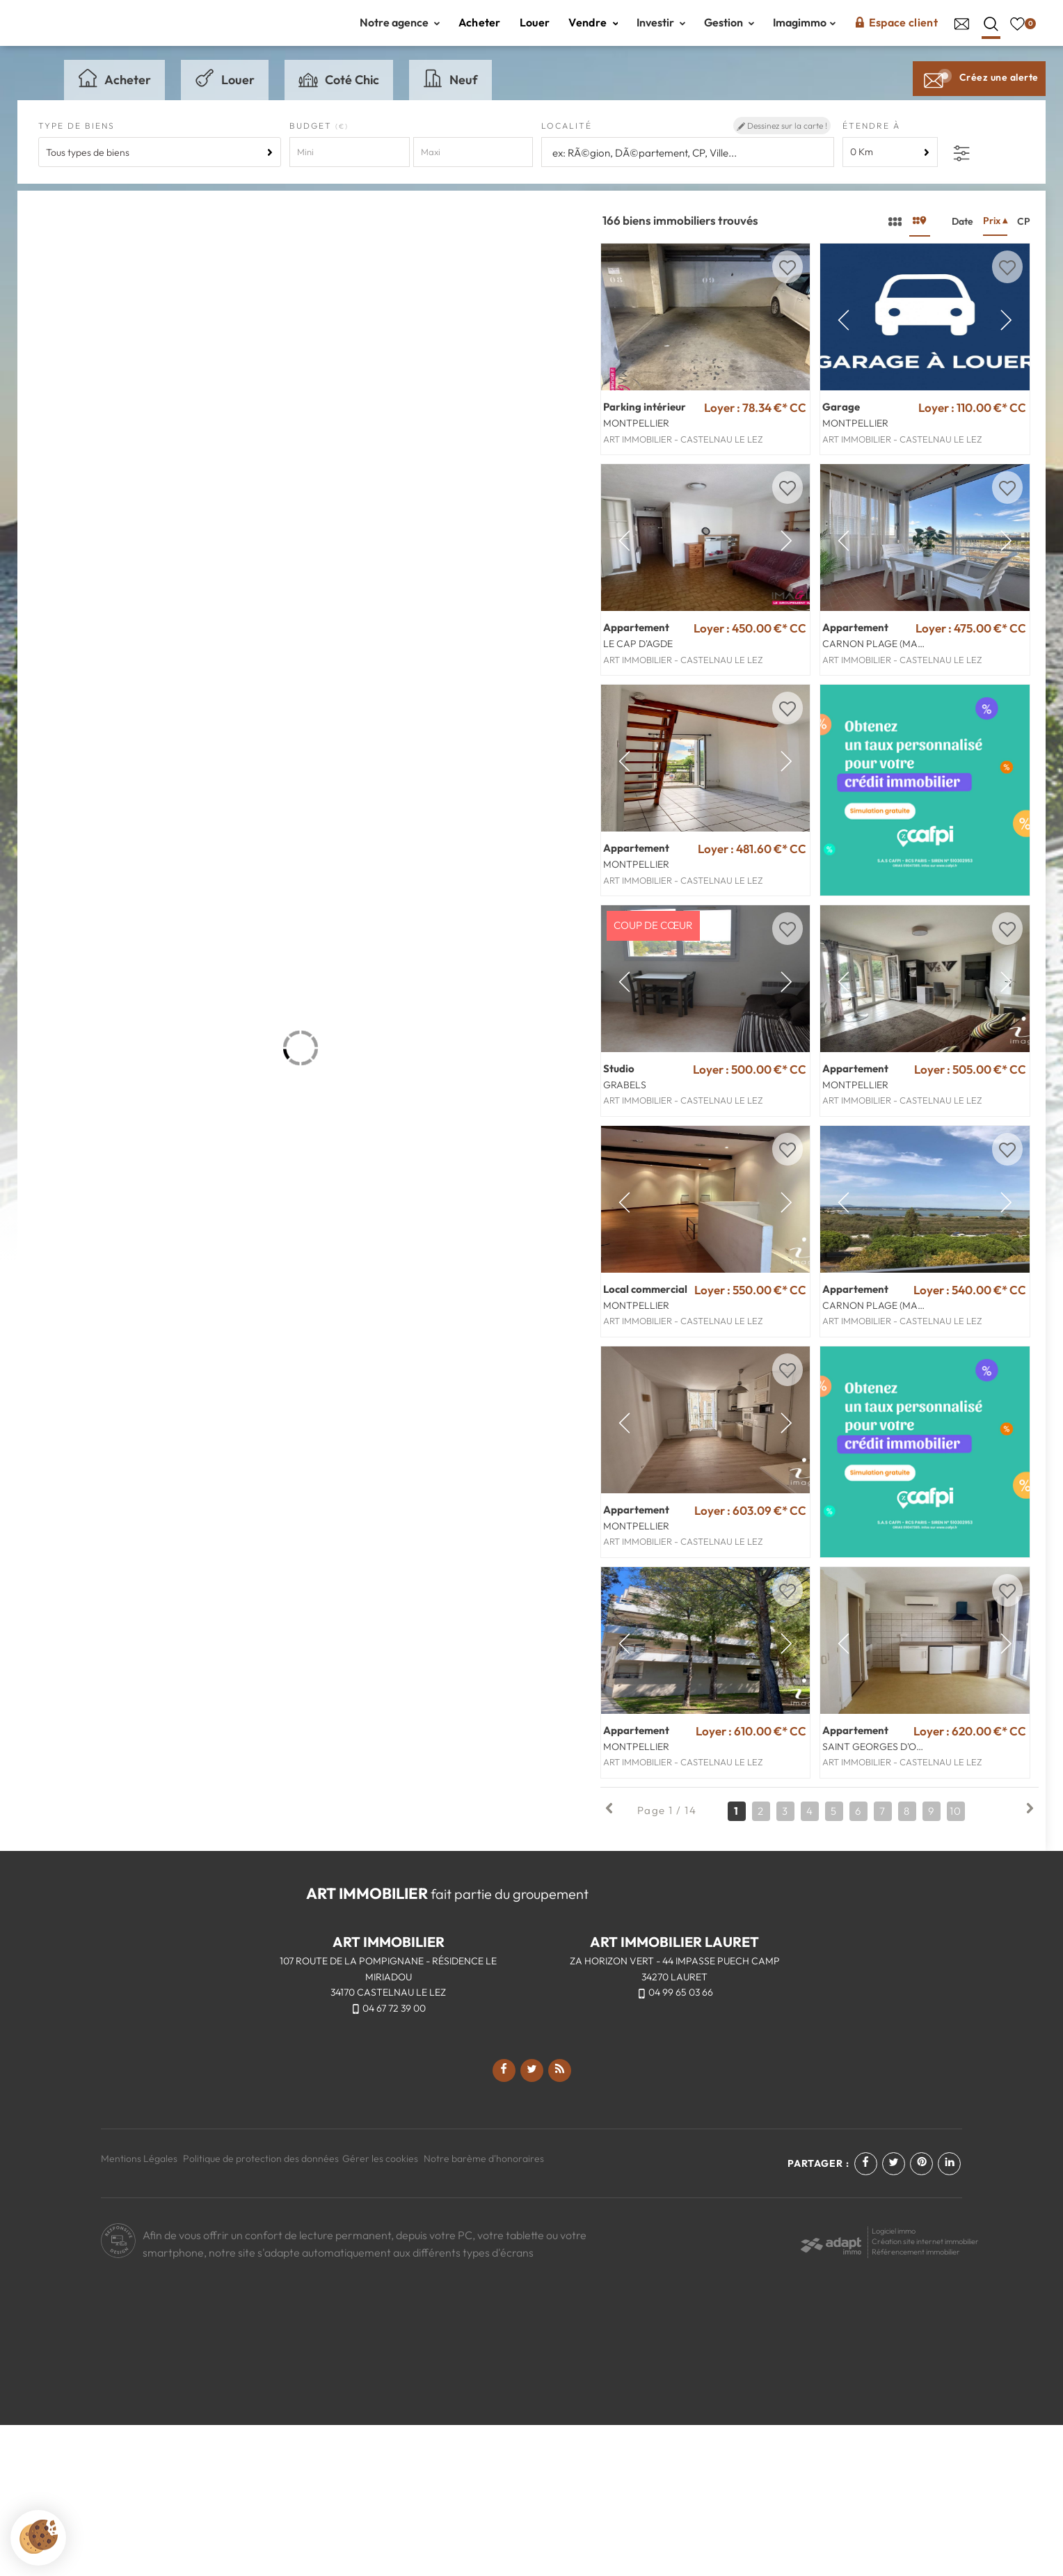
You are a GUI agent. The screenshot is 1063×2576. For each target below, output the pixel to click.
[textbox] (687, 167)
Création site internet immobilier (925, 2392)
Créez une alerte (979, 92)
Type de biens (76, 140)
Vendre (593, 29)
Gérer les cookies (380, 2309)
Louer (535, 29)
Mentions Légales (139, 2309)
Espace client (896, 29)
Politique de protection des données (261, 2309)
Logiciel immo (894, 2382)
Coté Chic (338, 92)
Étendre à (871, 140)
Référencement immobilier (916, 2403)
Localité (566, 140)
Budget (312, 140)
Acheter (479, 29)
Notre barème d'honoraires (485, 2309)
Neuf (450, 92)
